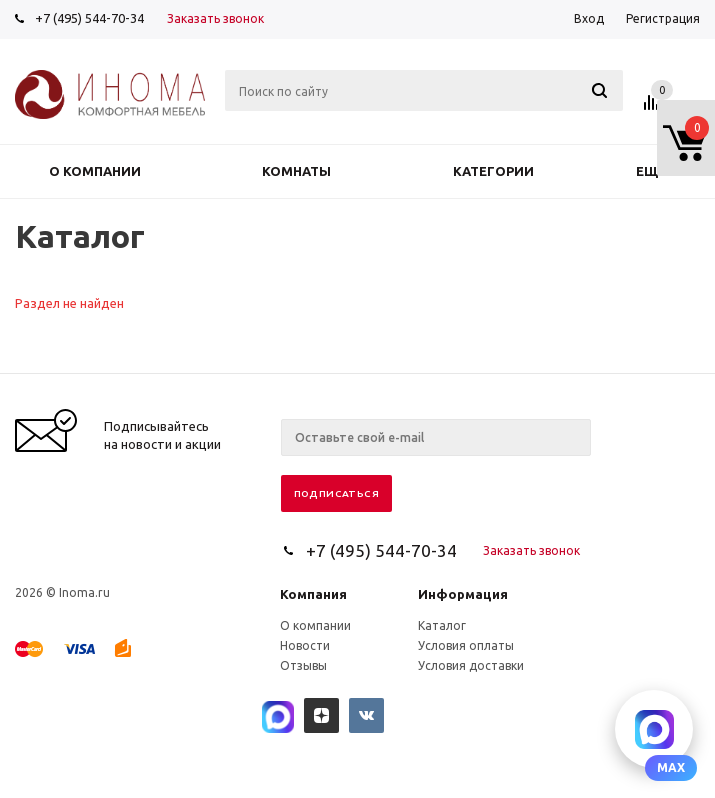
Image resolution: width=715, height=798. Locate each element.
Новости (305, 645)
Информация (463, 594)
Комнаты (296, 171)
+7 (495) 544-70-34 (89, 18)
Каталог (442, 625)
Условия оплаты (466, 645)
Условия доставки (471, 665)
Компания (313, 594)
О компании (95, 171)
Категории (493, 171)
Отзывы (303, 665)
